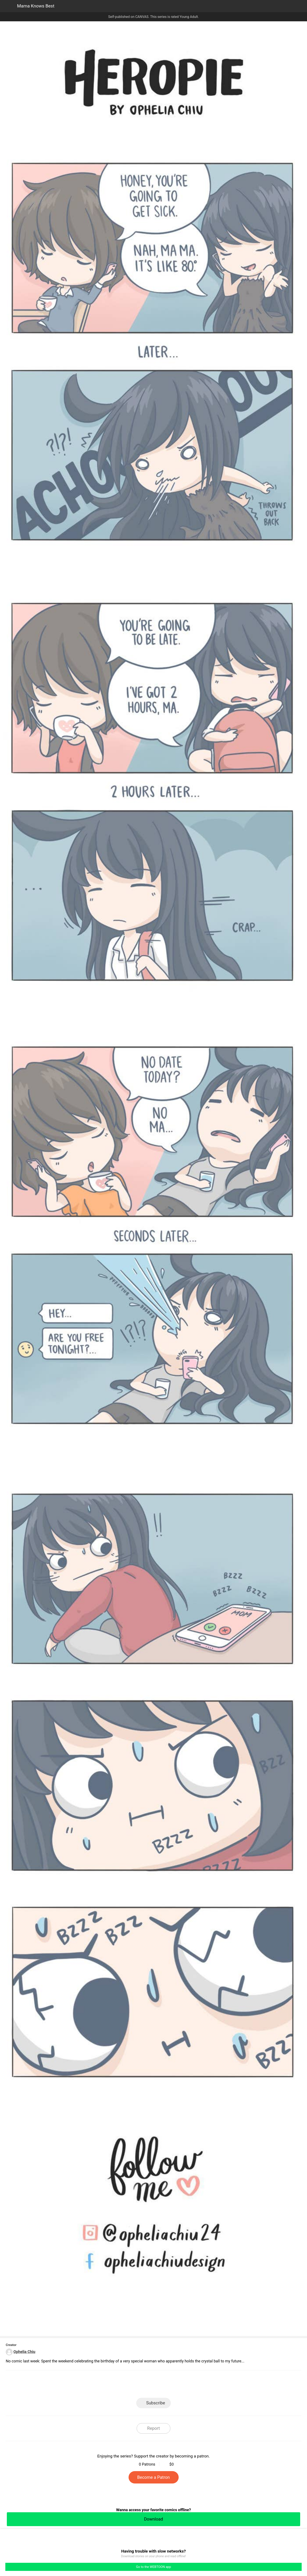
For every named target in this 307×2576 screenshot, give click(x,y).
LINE (115, 2385)
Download (153, 2519)
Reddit (192, 2385)
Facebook (134, 2385)
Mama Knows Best (35, 6)
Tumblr (172, 2385)
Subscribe (155, 2402)
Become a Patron (153, 2477)
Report (153, 2428)
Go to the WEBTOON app (153, 2567)
